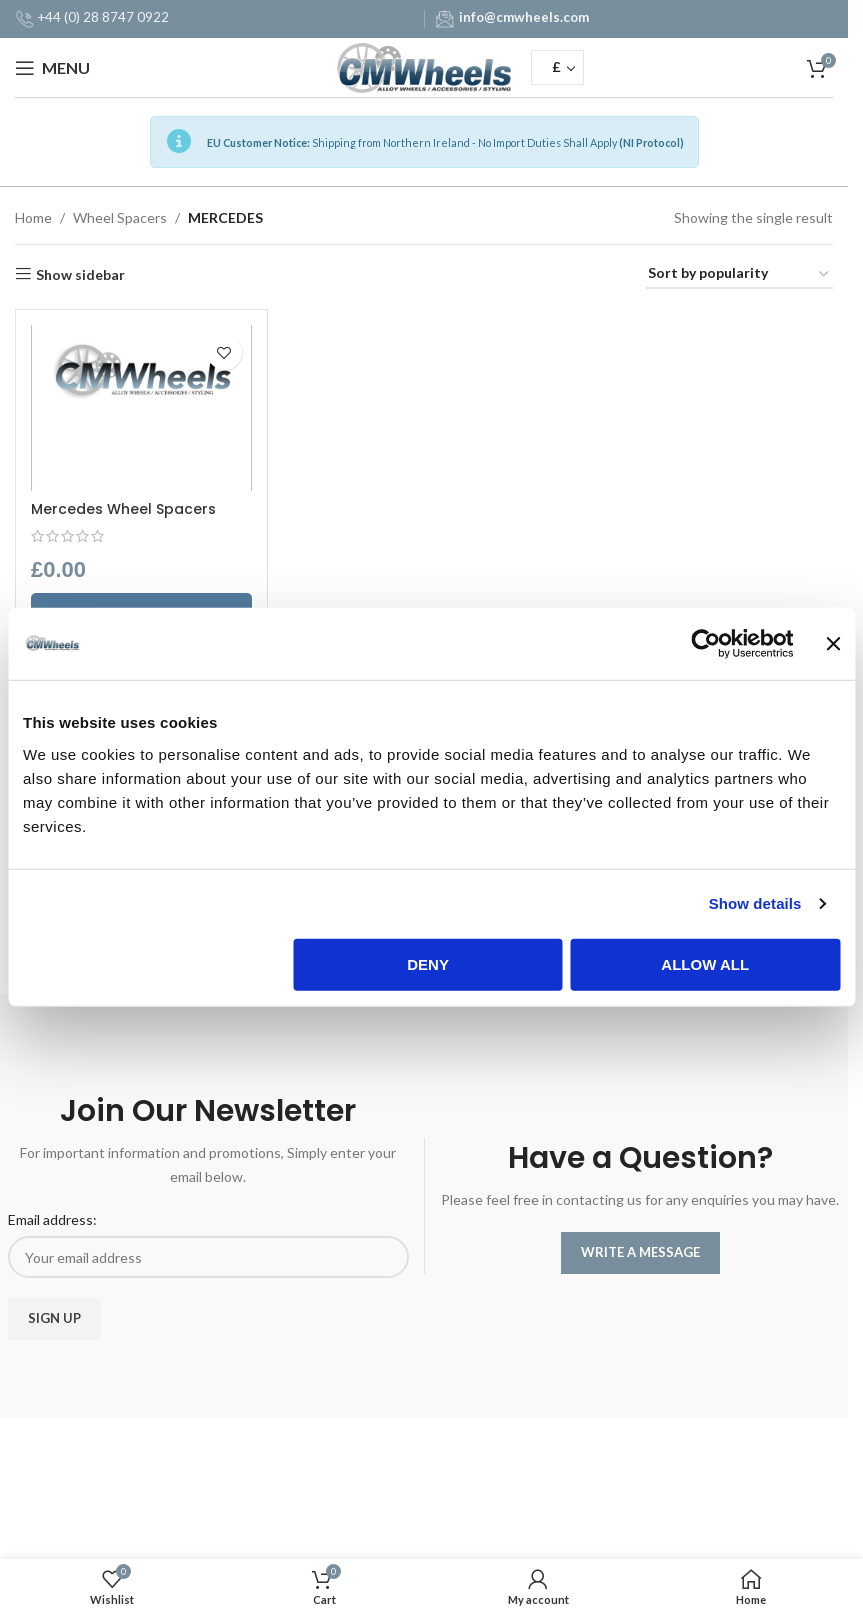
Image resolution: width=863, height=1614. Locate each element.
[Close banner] (833, 644)
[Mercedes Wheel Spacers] (141, 407)
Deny (428, 963)
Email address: (52, 1219)
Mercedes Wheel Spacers (123, 509)
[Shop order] (739, 274)
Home (33, 217)
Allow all (705, 963)
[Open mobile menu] (52, 68)
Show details (755, 903)
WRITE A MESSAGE (640, 1252)
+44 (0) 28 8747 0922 (103, 17)
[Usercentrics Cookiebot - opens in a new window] (706, 644)
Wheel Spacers (120, 217)
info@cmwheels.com (524, 17)
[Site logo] (424, 65)
